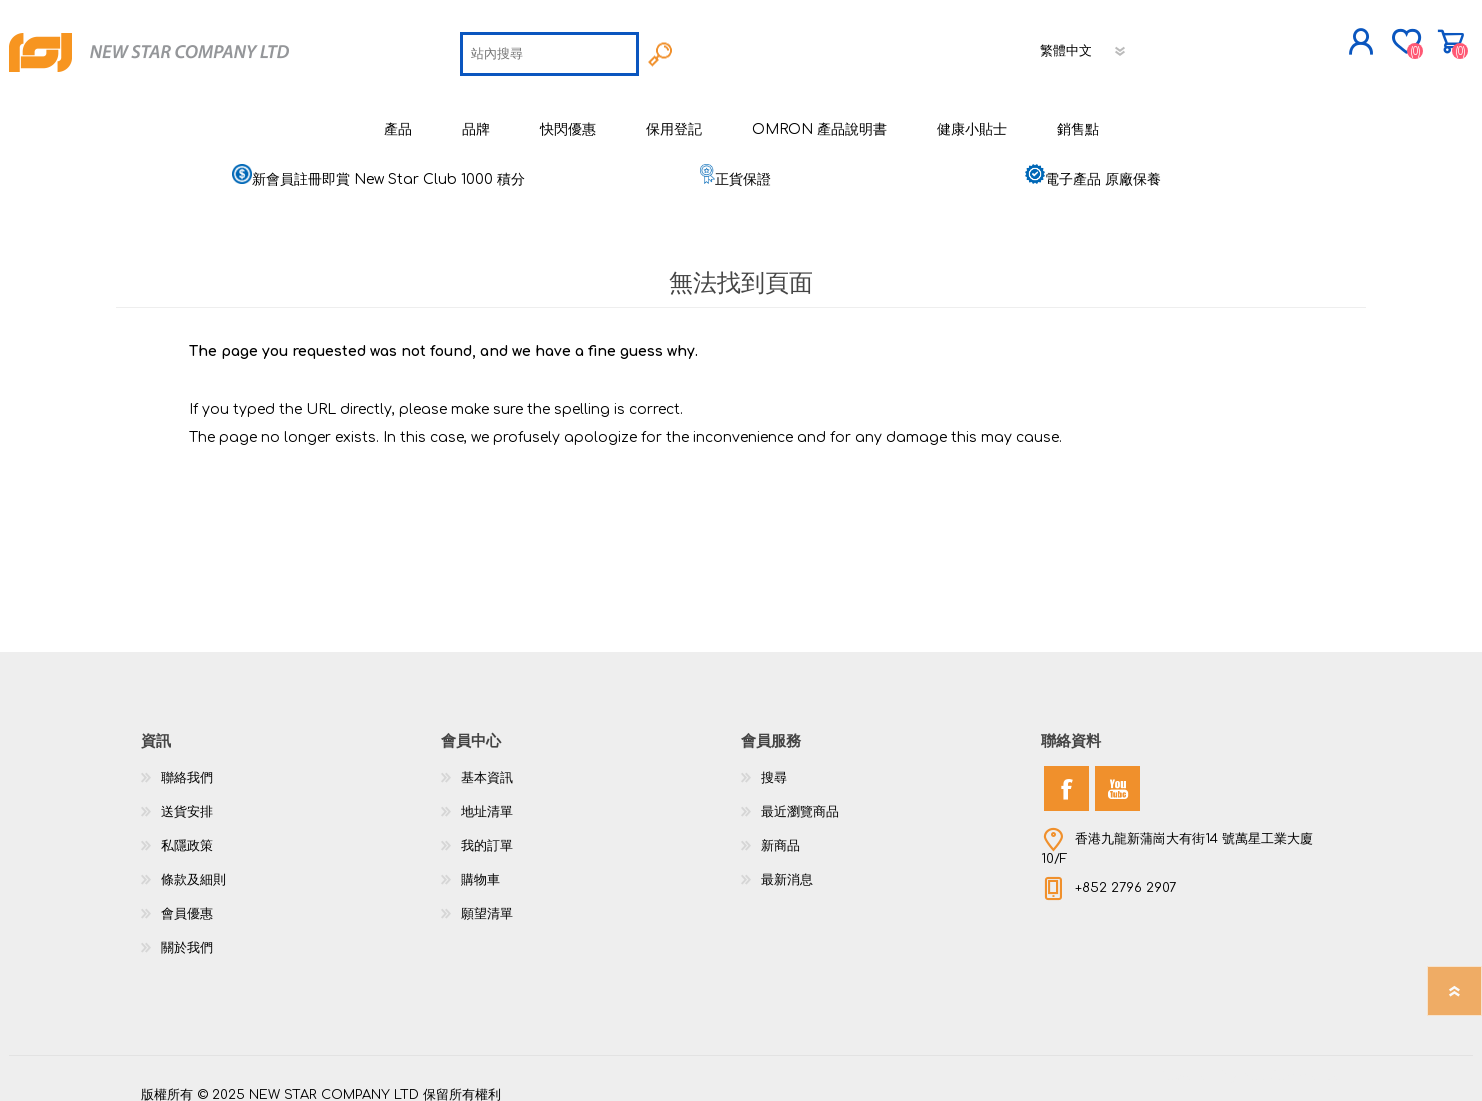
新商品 (780, 831)
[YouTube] (1117, 773)
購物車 (1358, 34)
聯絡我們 (187, 763)
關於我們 (187, 933)
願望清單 (487, 899)
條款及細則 (193, 865)
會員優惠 (187, 899)
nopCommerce (1291, 1061)
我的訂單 (487, 831)
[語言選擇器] (1084, 43)
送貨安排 (187, 797)
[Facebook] (1066, 773)
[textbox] (549, 46)
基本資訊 (487, 763)
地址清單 (487, 797)
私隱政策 (187, 831)
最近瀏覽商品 (800, 797)
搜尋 (774, 763)
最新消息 (787, 865)
